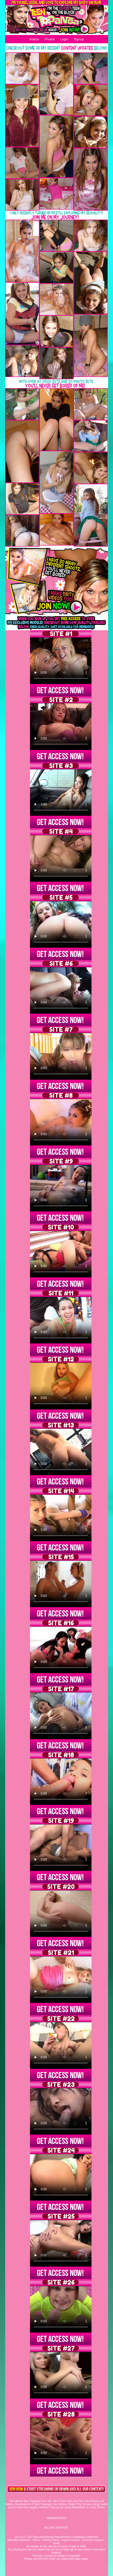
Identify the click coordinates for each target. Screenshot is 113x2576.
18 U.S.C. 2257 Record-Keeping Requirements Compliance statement (56, 2537)
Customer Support (93, 2540)
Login (64, 39)
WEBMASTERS (56, 2518)
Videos (34, 39)
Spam (56, 2543)
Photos (50, 39)
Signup (79, 39)
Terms (36, 2540)
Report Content (70, 2540)
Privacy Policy (50, 2540)
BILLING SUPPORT (56, 2527)
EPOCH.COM (46, 2558)
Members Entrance (19, 2540)
